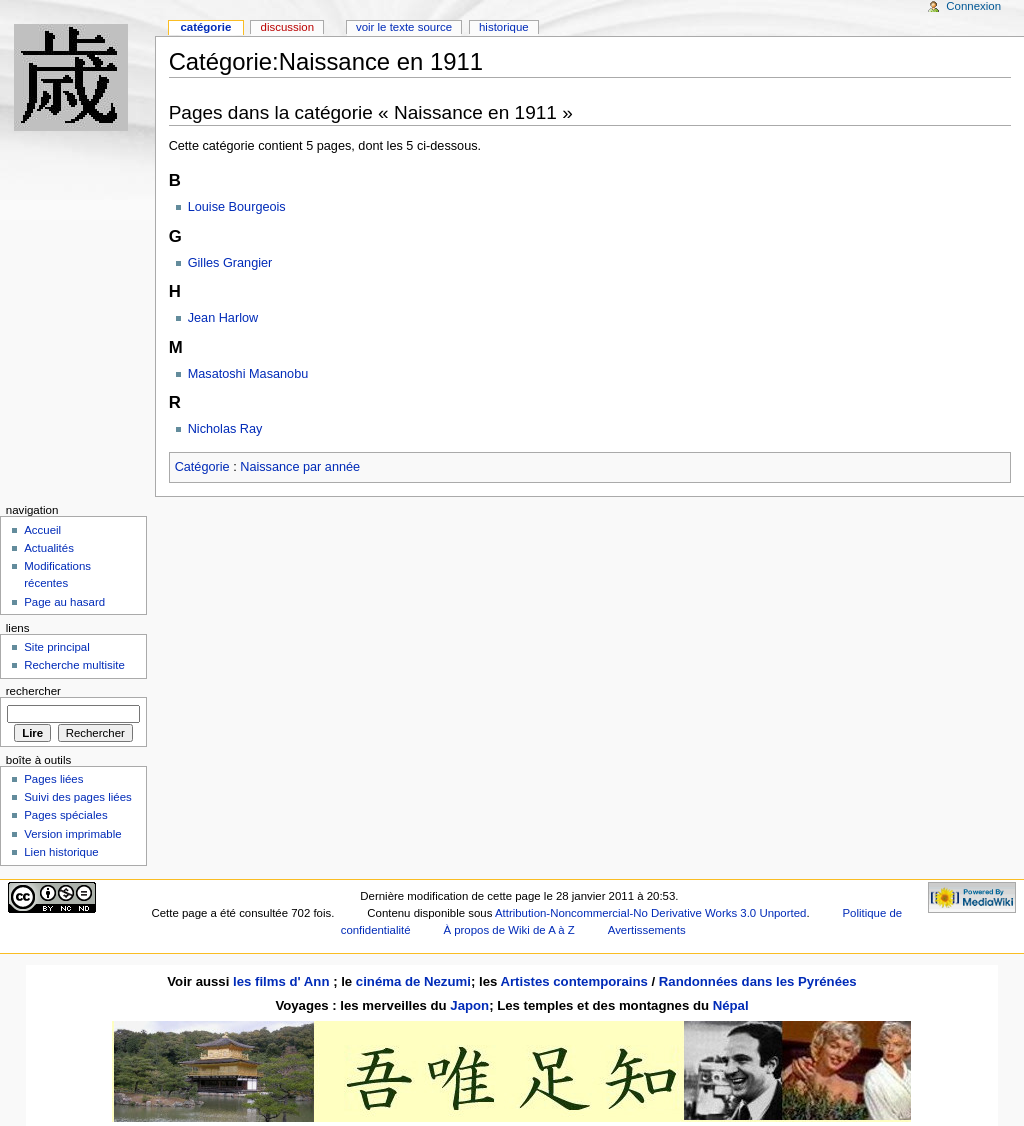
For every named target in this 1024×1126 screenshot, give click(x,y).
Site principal (57, 647)
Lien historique (61, 852)
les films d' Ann (283, 981)
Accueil (42, 530)
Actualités (49, 548)
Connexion (973, 6)
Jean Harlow (223, 318)
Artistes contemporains (573, 981)
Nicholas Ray (225, 429)
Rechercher (33, 691)
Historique (504, 27)
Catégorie (202, 467)
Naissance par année (300, 467)
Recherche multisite (74, 665)
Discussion (287, 27)
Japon (469, 1005)
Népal (731, 1005)
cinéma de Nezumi (413, 981)
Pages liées (53, 779)
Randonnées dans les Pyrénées (758, 981)
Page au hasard (64, 602)
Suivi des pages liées (78, 797)
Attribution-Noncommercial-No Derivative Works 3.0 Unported (650, 913)
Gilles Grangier (230, 263)
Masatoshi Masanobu (248, 374)
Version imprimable (72, 834)
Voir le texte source (404, 27)
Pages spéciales (65, 815)
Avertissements (647, 930)
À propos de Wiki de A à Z (508, 930)
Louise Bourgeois (237, 207)
